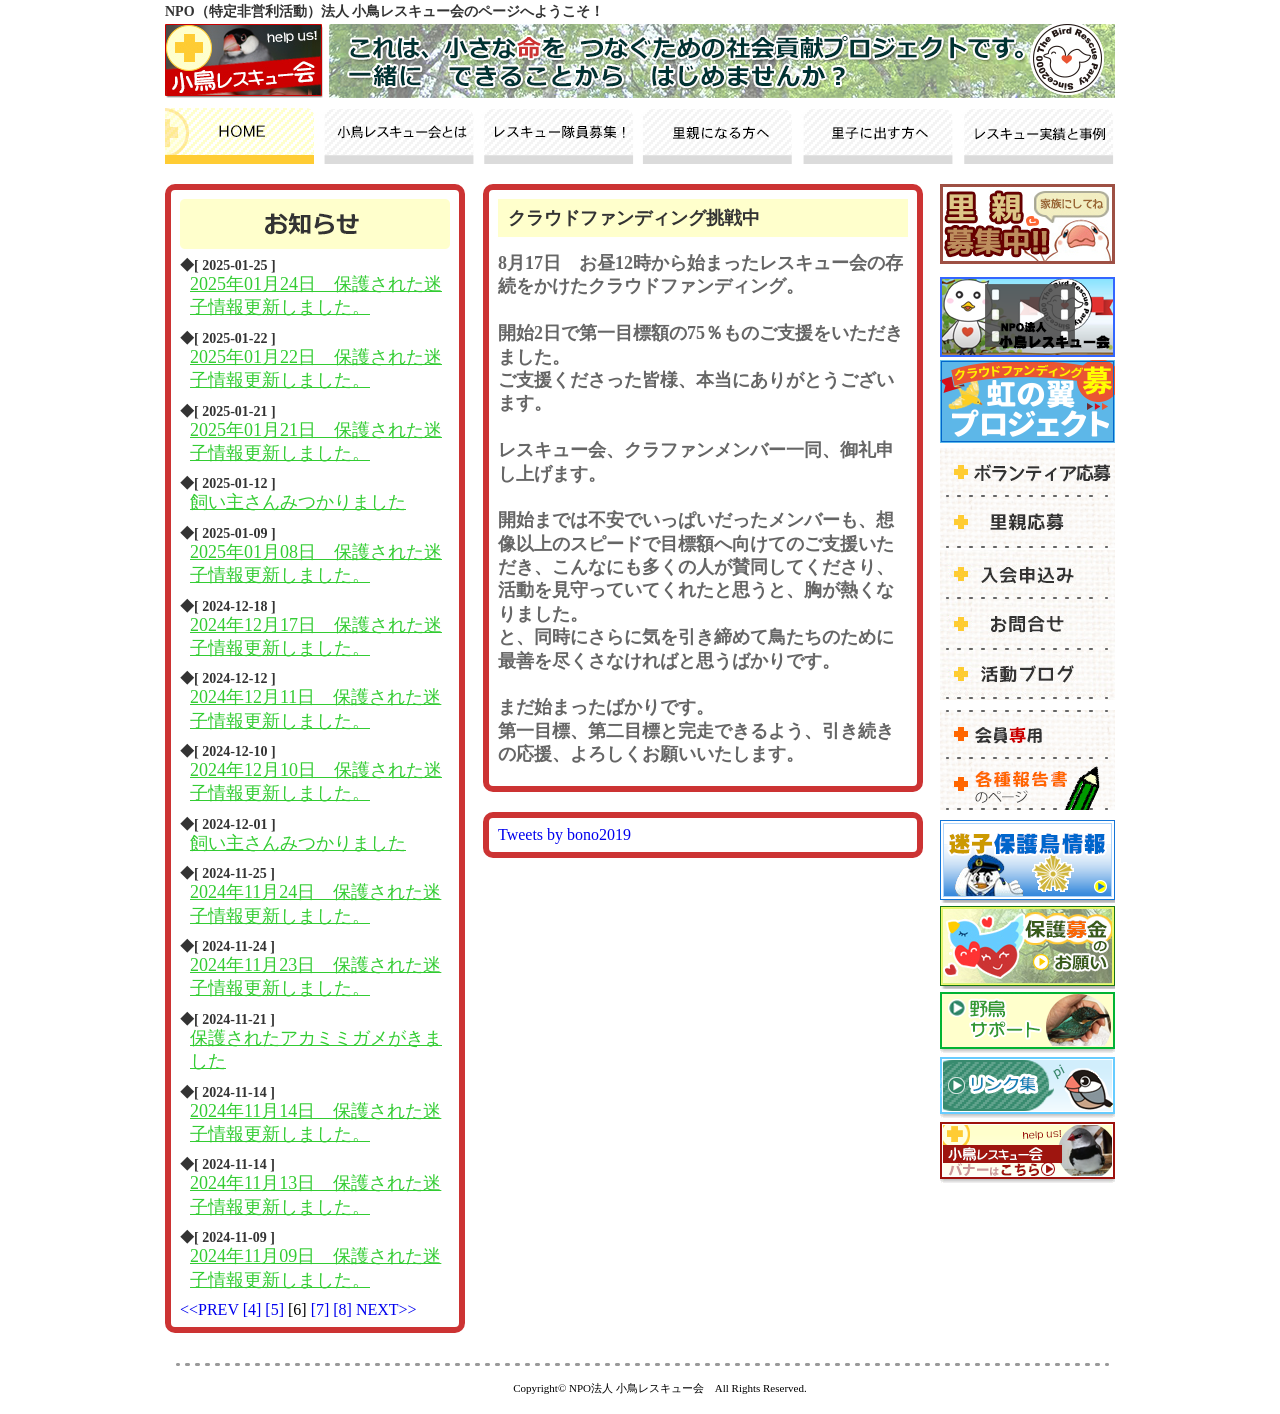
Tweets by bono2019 (564, 834)
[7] (322, 1309)
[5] (276, 1309)
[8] (344, 1309)
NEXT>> (386, 1309)
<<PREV (209, 1309)
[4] (254, 1309)
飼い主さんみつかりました (298, 502)
